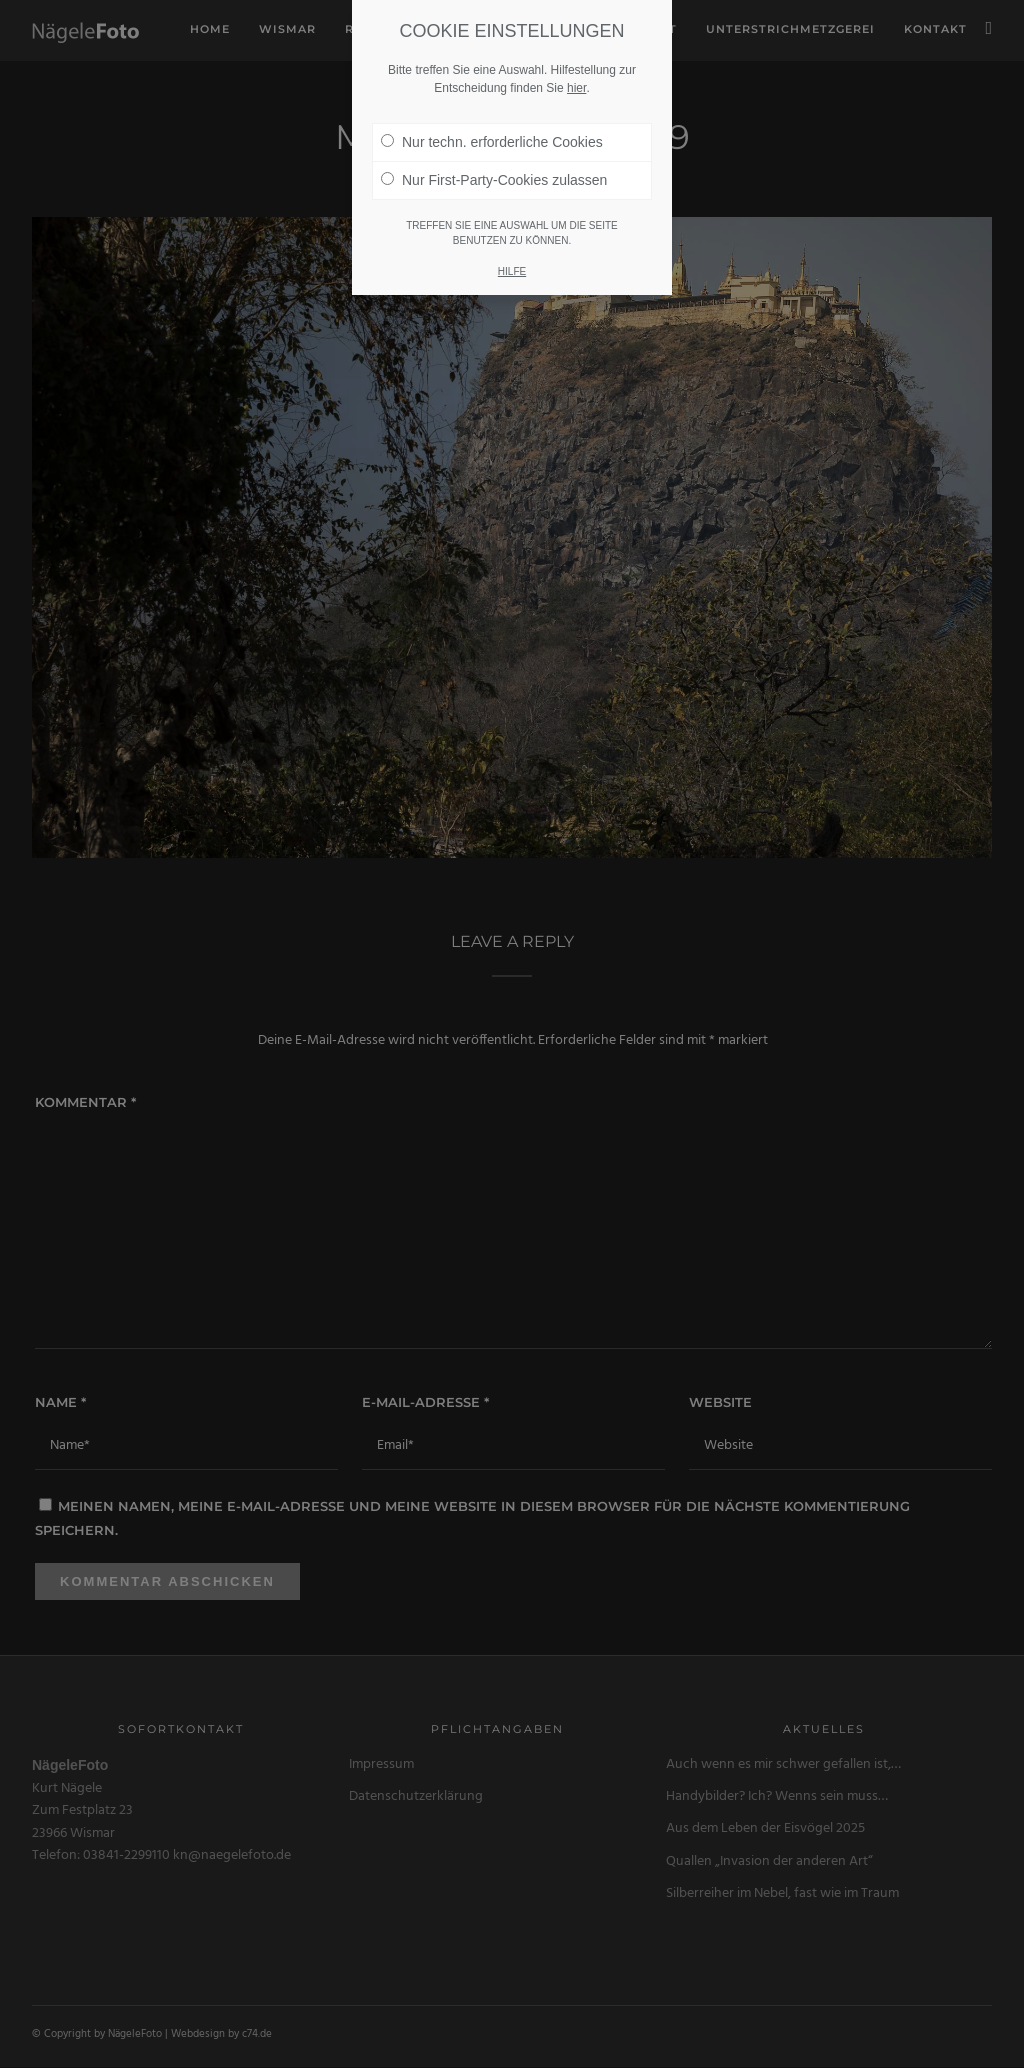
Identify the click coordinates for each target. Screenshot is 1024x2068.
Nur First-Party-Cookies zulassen (494, 180)
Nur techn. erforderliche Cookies (492, 142)
